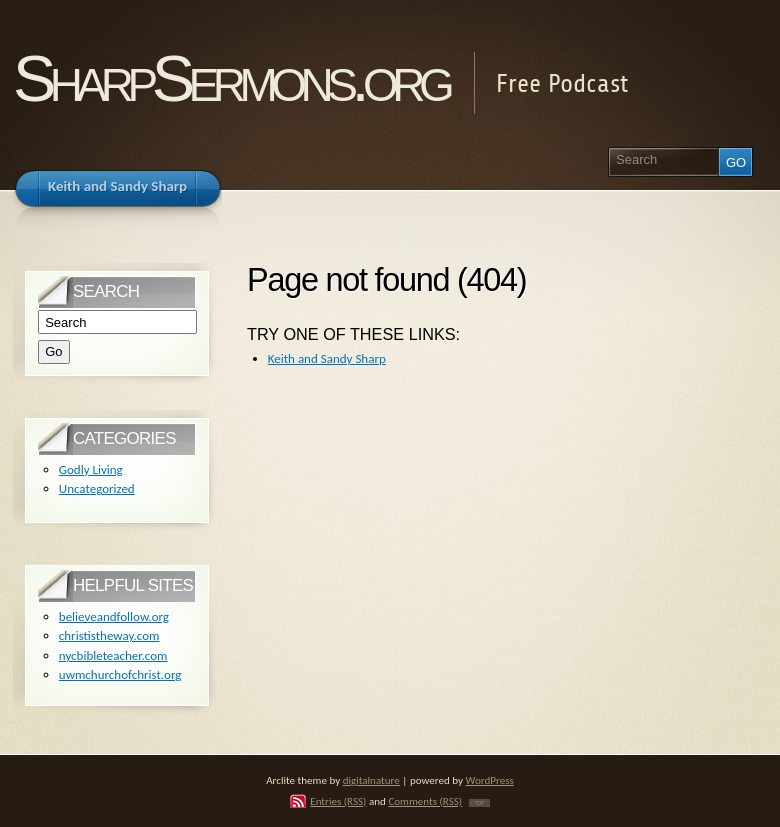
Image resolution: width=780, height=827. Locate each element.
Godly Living (91, 469)
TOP (479, 803)
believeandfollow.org (114, 616)
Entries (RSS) (338, 801)
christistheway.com (109, 635)
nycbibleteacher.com (113, 655)
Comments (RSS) (425, 801)
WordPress (490, 780)
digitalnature (371, 780)
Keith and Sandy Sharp (327, 358)
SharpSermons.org (230, 78)
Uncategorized (97, 488)
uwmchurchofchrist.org (120, 674)
